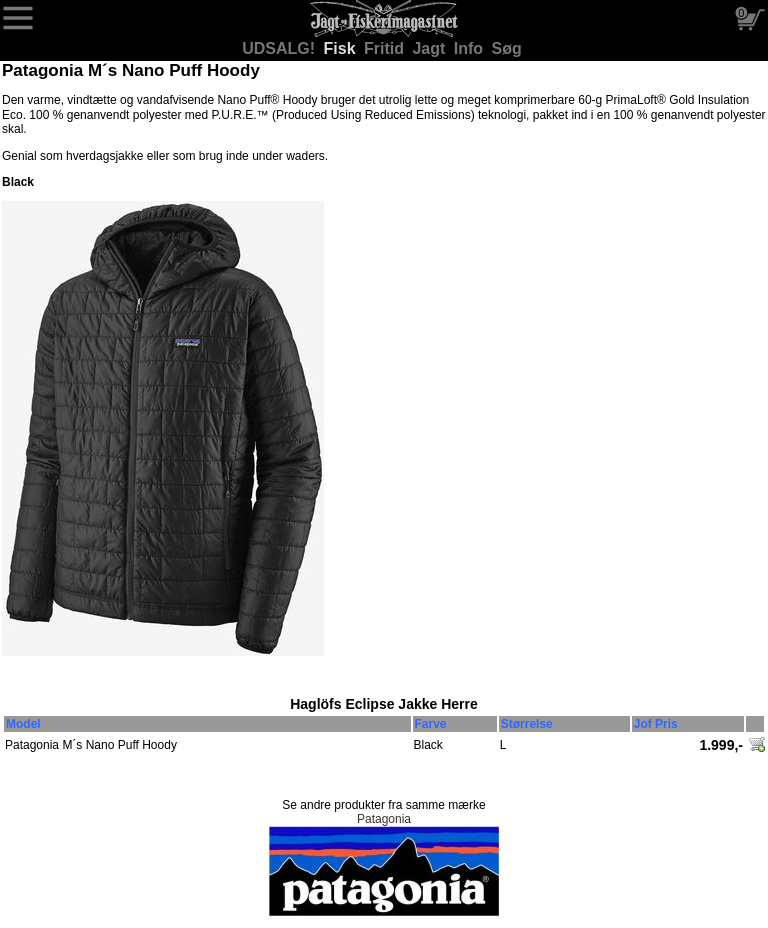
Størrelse (527, 724)
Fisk (342, 48)
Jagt (430, 48)
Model (23, 724)
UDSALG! (280, 48)
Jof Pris (656, 724)
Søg (507, 48)
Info (471, 48)
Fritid (386, 48)
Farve (431, 724)
